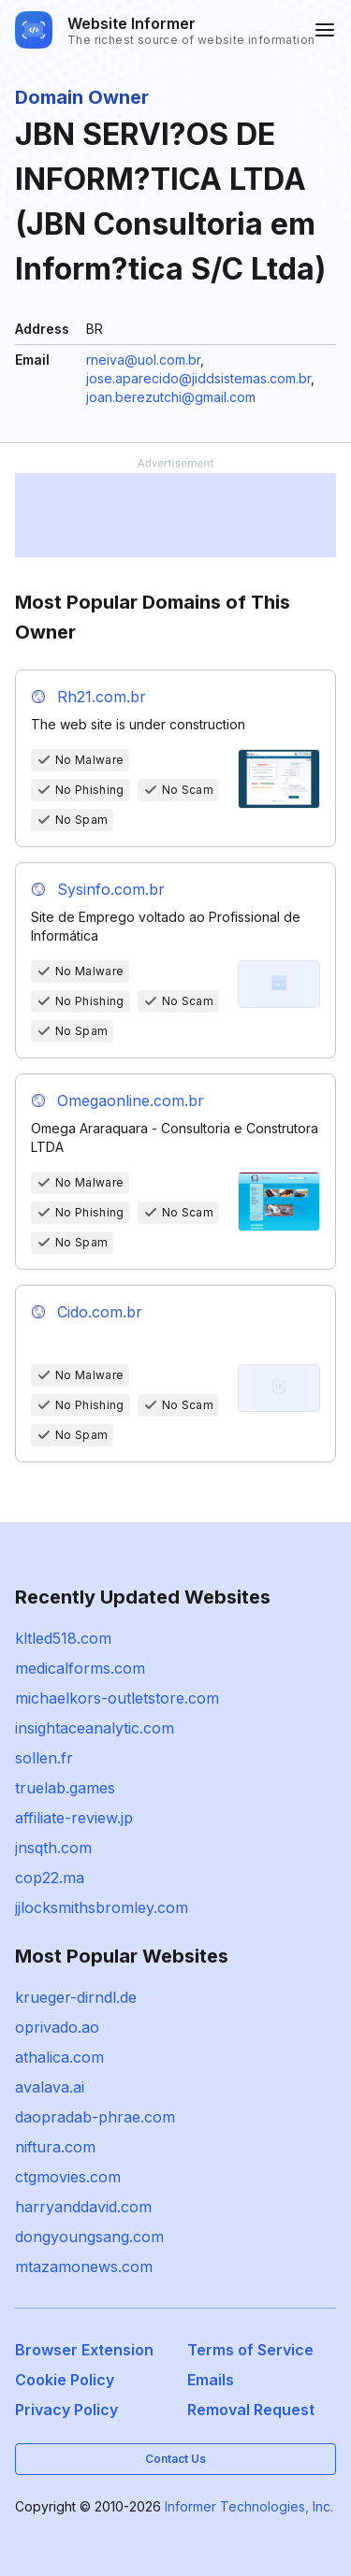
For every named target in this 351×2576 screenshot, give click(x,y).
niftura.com (55, 2146)
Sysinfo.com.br (111, 889)
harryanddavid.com (83, 2206)
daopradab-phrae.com (95, 2117)
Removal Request (250, 2409)
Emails (210, 2379)
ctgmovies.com (68, 2176)
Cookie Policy (64, 2379)
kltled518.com (63, 1638)
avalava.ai (49, 2087)
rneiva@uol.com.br (143, 359)
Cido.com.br (99, 1311)
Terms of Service (250, 2349)
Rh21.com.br (101, 696)
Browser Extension (84, 2349)
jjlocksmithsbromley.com (101, 1907)
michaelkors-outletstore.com (117, 1698)
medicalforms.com (80, 1668)
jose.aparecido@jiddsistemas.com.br (198, 378)
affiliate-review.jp (74, 1817)
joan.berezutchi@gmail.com (171, 397)
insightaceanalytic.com (94, 1728)
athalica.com (59, 2057)
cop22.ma (49, 1877)
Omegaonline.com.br (130, 1100)
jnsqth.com (53, 1847)
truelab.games (65, 1787)
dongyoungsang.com (89, 2236)
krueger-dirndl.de (76, 1997)
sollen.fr (44, 1758)
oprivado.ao (57, 2027)
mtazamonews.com (84, 2266)
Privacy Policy (66, 2409)
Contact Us (175, 2459)
